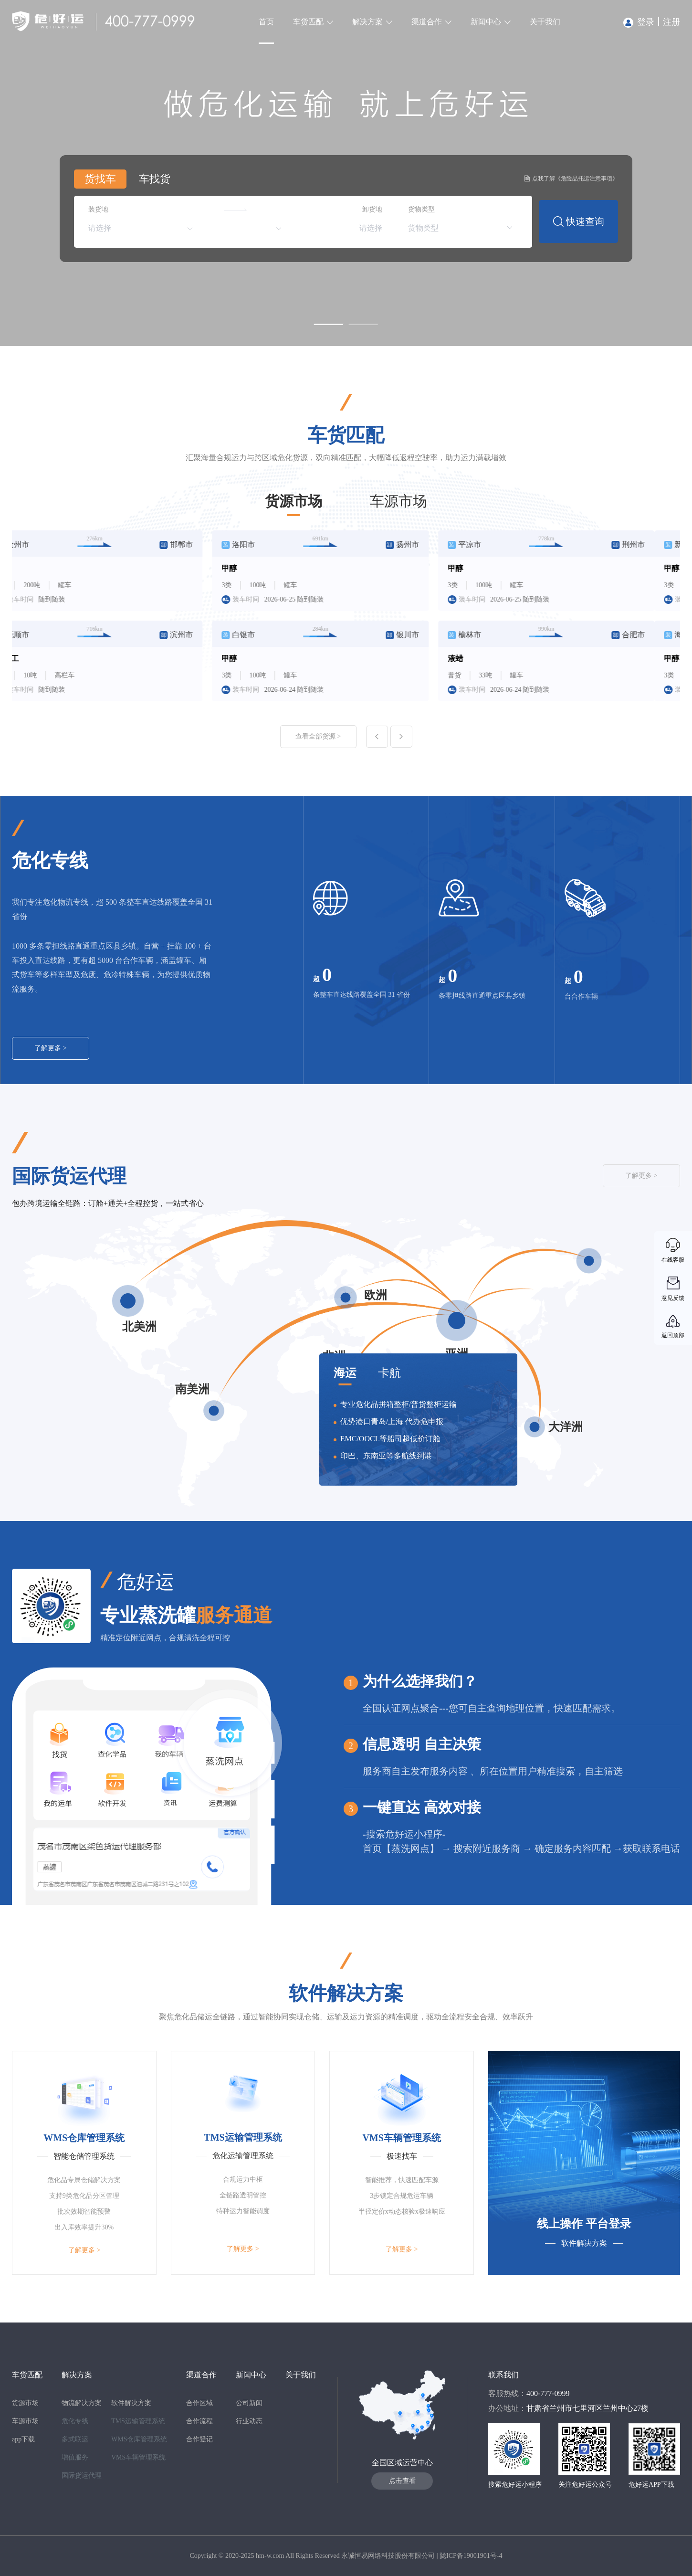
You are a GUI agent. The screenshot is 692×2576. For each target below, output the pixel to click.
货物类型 (421, 209)
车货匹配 (308, 22)
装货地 (98, 209)
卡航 (389, 1372)
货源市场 (293, 501)
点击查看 (402, 2480)
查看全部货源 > (318, 736)
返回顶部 (672, 1335)
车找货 (154, 179)
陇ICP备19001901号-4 (471, 2555)
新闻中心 (486, 22)
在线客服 (672, 1259)
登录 (638, 22)
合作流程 (199, 2421)
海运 (345, 1372)
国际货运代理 (82, 2475)
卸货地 (372, 209)
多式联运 (75, 2439)
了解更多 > (50, 1048)
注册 (671, 22)
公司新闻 (249, 2403)
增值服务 (75, 2457)
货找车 (100, 179)
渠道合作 (426, 22)
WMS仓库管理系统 (139, 2439)
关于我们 (545, 22)
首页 (266, 22)
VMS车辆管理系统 (138, 2457)
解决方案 (367, 22)
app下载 (23, 2439)
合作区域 (199, 2403)
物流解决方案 (82, 2403)
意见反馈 (672, 1298)
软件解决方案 (131, 2403)
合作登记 (199, 2439)
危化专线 (75, 2421)
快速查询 (578, 221)
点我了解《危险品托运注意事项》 (571, 178)
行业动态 (249, 2421)
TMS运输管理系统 (138, 2421)
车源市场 (398, 501)
